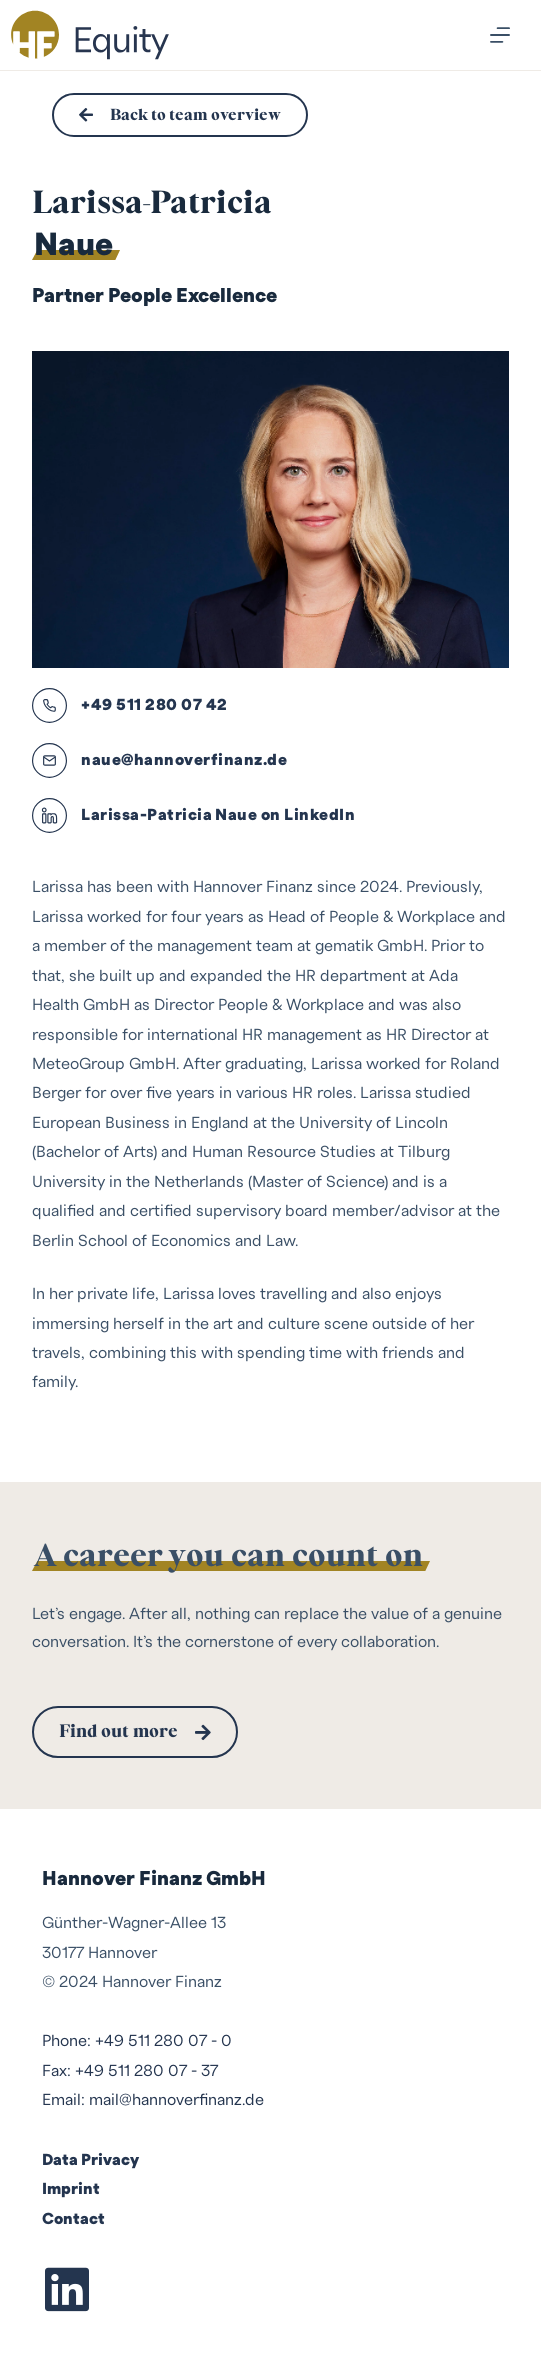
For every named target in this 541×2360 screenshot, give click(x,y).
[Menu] (500, 35)
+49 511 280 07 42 (154, 705)
